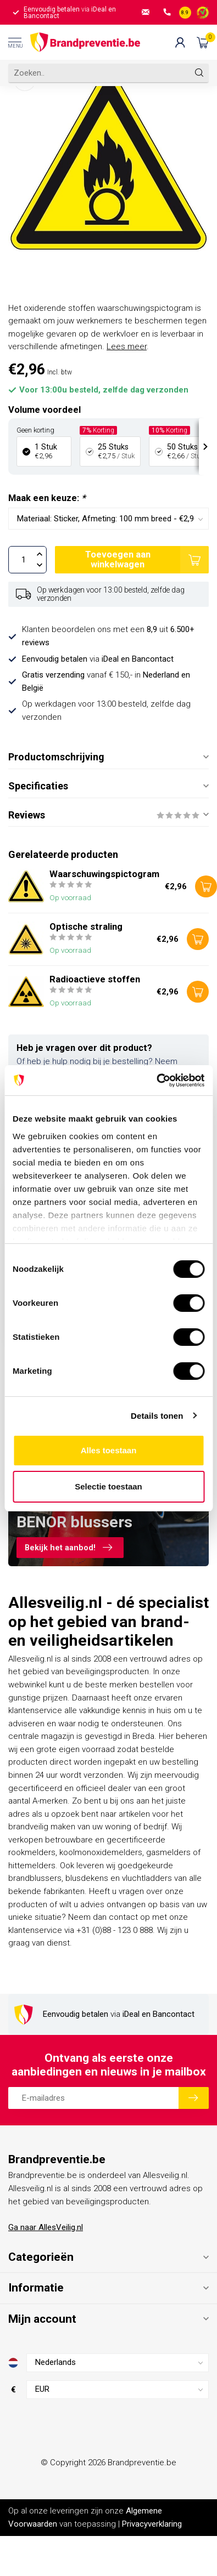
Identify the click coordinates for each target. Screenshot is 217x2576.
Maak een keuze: (46, 498)
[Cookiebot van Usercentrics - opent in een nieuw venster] (156, 1080)
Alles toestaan (109, 1450)
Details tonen (157, 1415)
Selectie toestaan (108, 1486)
